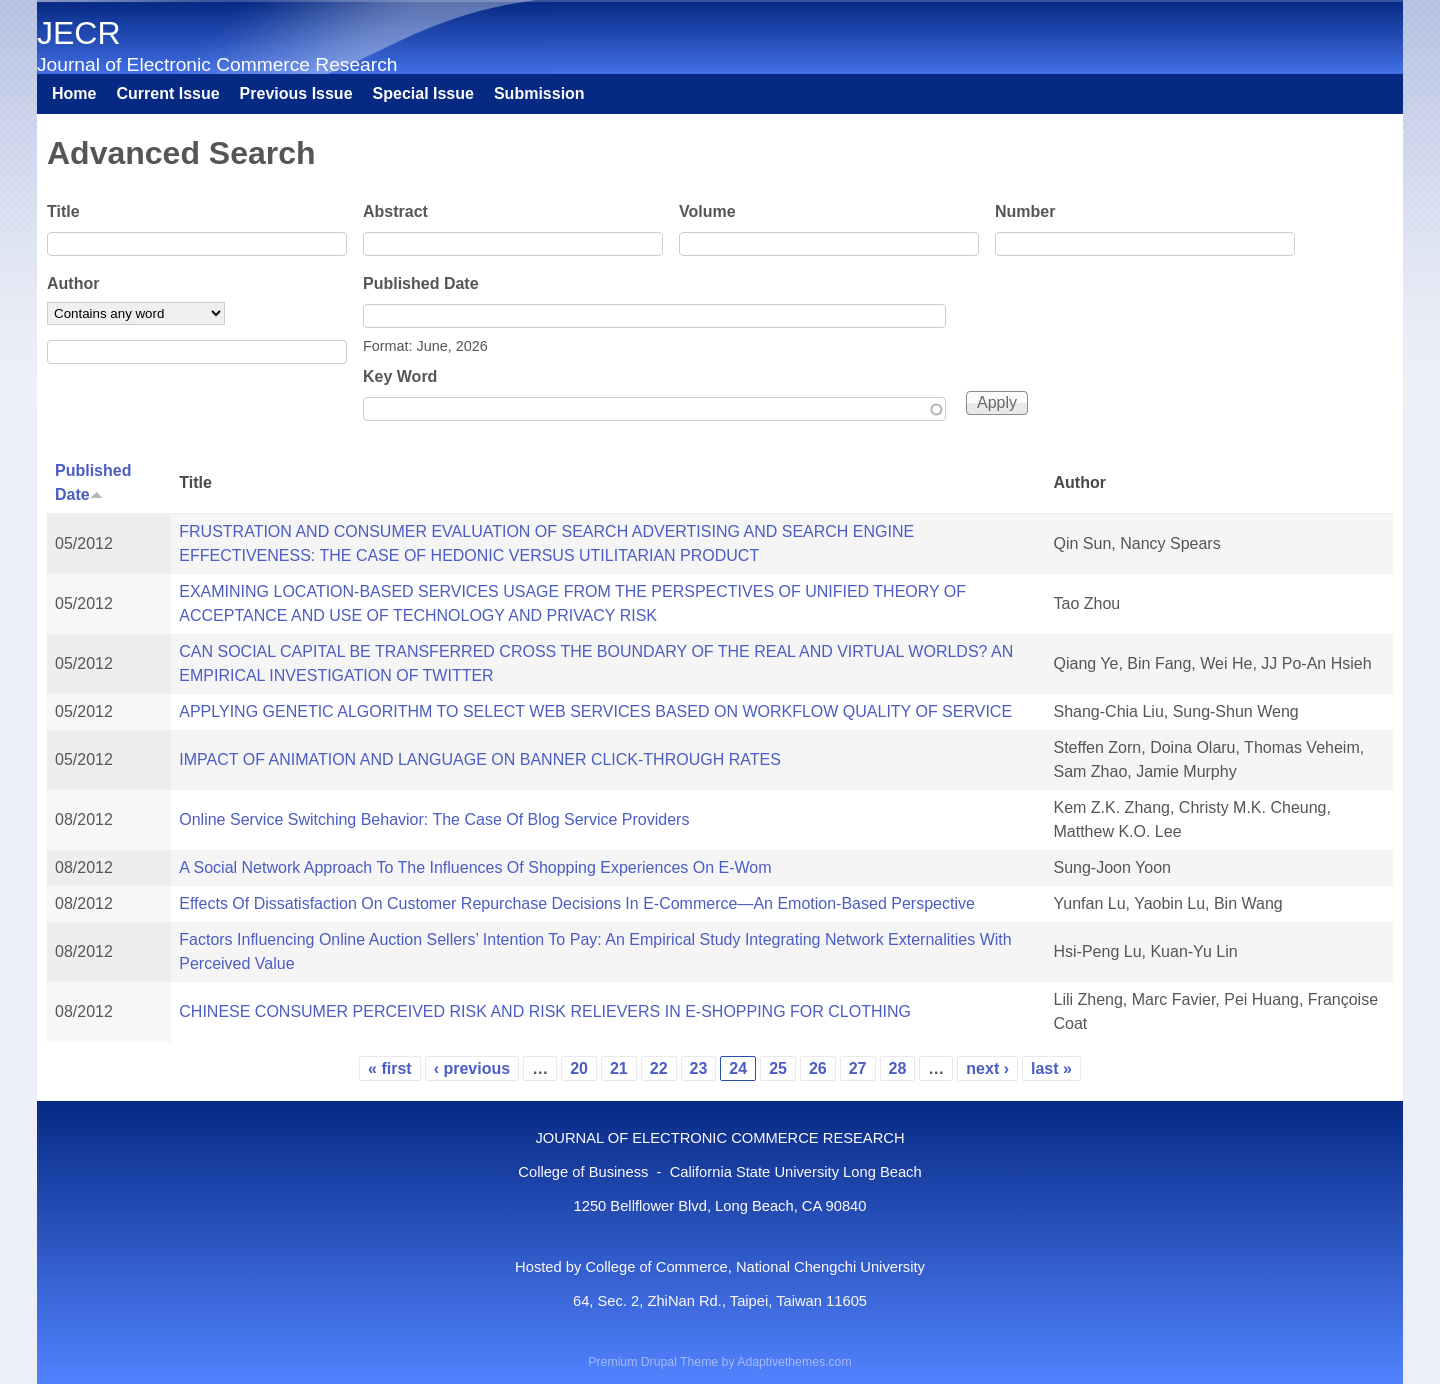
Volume (707, 211)
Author (73, 283)
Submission (539, 93)
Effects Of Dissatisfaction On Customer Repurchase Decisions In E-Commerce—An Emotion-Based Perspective (577, 903)
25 (778, 1068)
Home (74, 93)
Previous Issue (296, 93)
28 (898, 1068)
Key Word (400, 376)
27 (858, 1068)
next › (987, 1068)
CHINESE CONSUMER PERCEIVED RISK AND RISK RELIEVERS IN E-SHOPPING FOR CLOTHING (545, 1011)
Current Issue (167, 93)
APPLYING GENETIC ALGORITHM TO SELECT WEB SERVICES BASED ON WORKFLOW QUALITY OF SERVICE (595, 711)
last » (1051, 1068)
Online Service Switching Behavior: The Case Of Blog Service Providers (434, 819)
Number (1025, 211)
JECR (79, 33)
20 (579, 1068)
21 (619, 1068)
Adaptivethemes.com (794, 1362)
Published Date (421, 283)
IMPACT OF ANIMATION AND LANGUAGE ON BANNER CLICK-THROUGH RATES (480, 759)
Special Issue (423, 93)
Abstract (395, 211)
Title (63, 211)
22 (659, 1068)
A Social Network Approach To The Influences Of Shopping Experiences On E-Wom (475, 867)
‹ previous (472, 1068)
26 (818, 1068)
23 (699, 1068)
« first (390, 1068)
